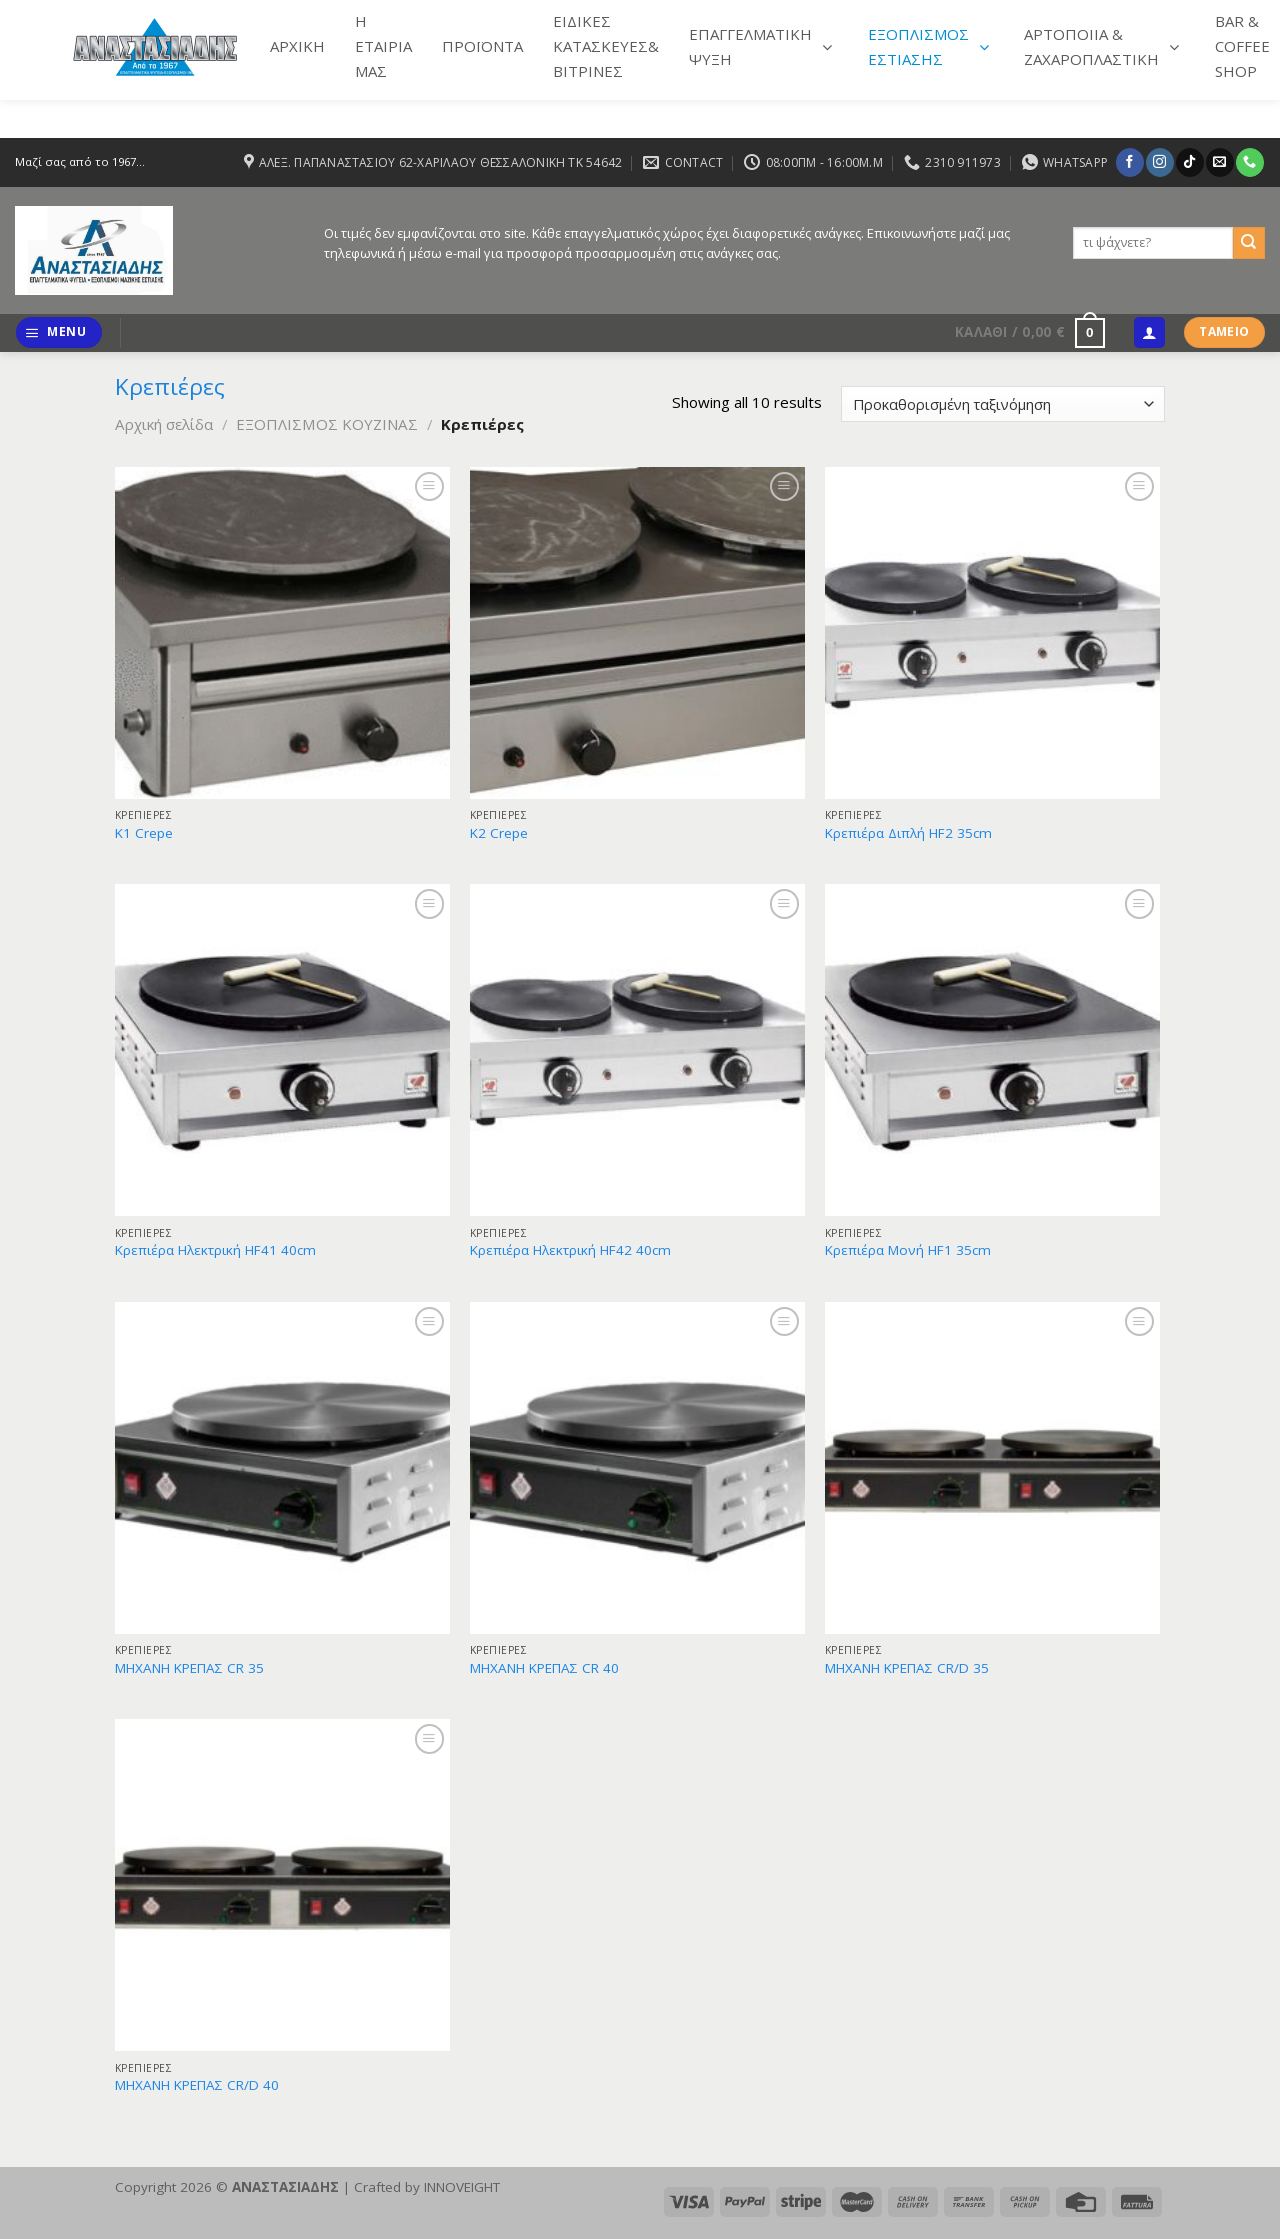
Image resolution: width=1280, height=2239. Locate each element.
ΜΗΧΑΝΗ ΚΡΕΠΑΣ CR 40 (544, 1668)
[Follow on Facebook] (1129, 162)
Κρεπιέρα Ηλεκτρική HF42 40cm (570, 1250)
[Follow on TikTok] (1189, 162)
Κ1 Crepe (144, 833)
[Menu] (58, 332)
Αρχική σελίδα (164, 424)
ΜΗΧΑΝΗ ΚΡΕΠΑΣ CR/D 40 (197, 2085)
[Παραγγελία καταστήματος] (1003, 404)
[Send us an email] (1219, 162)
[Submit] (1249, 243)
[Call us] (1249, 162)
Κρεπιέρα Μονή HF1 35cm (908, 1250)
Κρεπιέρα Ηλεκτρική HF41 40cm (215, 1250)
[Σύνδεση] (1149, 332)
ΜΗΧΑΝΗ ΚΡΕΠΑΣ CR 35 (189, 1668)
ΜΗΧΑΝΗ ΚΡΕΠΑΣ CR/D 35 (907, 1668)
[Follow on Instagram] (1159, 162)
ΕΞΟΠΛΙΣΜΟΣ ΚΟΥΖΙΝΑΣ (327, 424)
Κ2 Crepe (499, 833)
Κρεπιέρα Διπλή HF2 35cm (908, 833)
